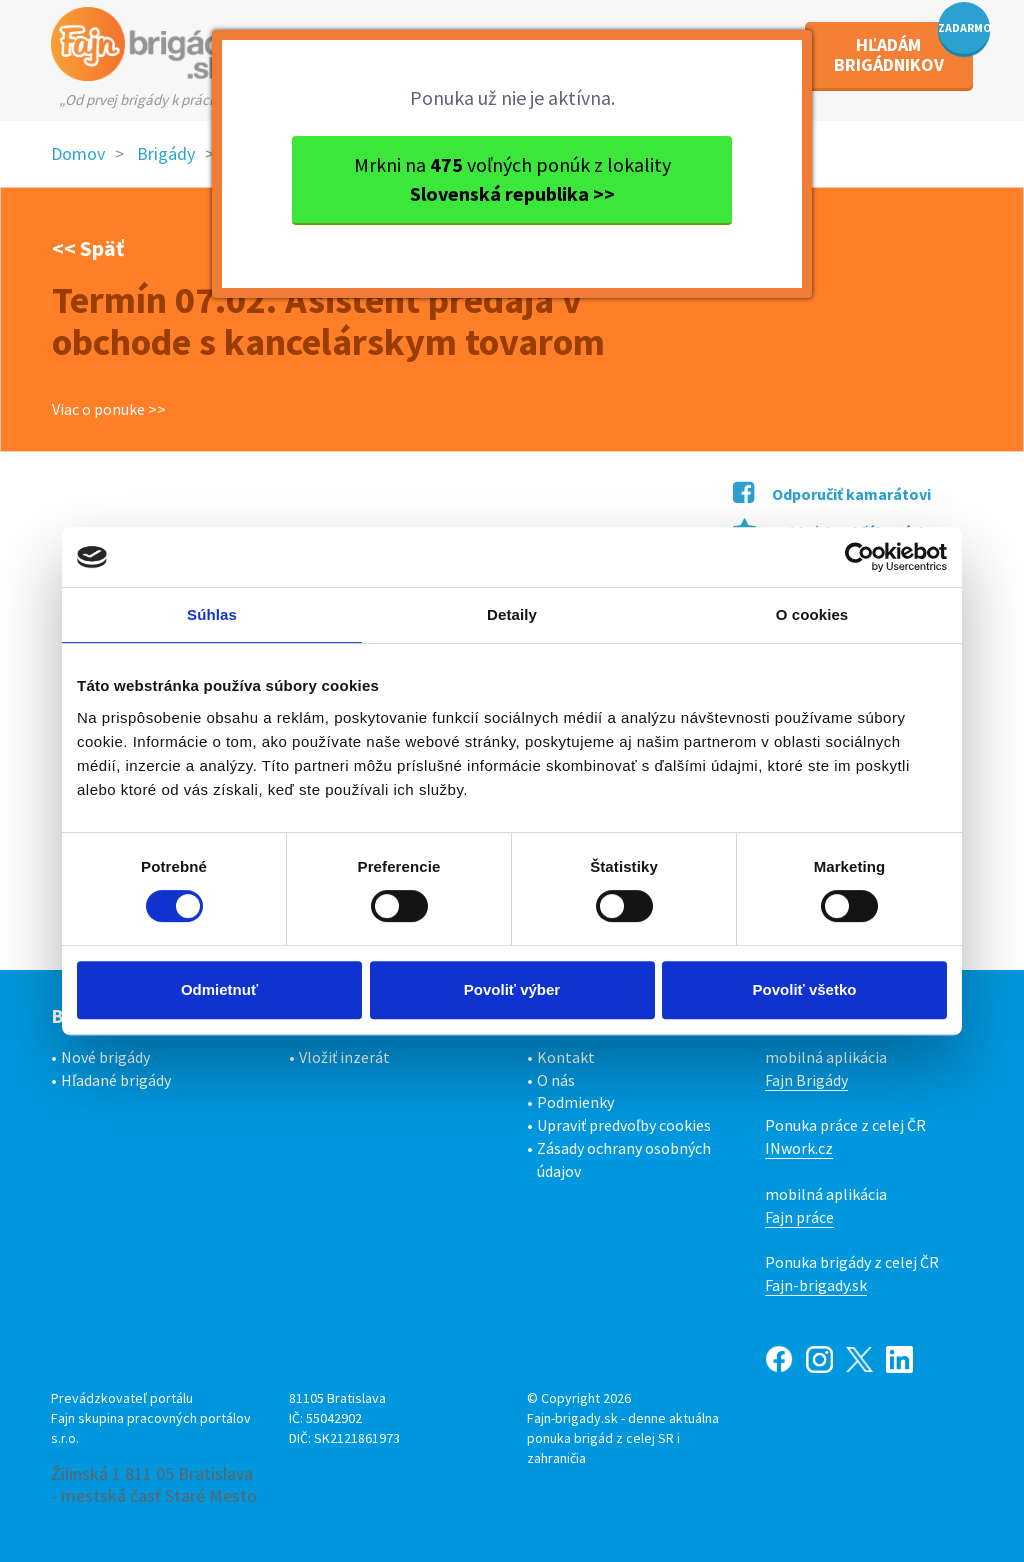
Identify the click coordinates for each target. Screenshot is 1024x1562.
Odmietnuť (219, 989)
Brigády (166, 153)
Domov (78, 153)
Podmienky (575, 1102)
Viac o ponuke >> (109, 409)
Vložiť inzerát (344, 1057)
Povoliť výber (512, 989)
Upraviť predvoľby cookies (624, 1125)
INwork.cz (799, 1148)
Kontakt (566, 1057)
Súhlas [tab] (212, 614)
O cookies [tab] (812, 614)
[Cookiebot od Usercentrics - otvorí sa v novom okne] (859, 557)
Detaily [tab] (512, 614)
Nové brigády (105, 1057)
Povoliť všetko (805, 989)
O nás (556, 1080)
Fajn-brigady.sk (816, 1285)
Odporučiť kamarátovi (832, 494)
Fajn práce (799, 1217)
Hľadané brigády (116, 1080)
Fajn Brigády (806, 1080)
